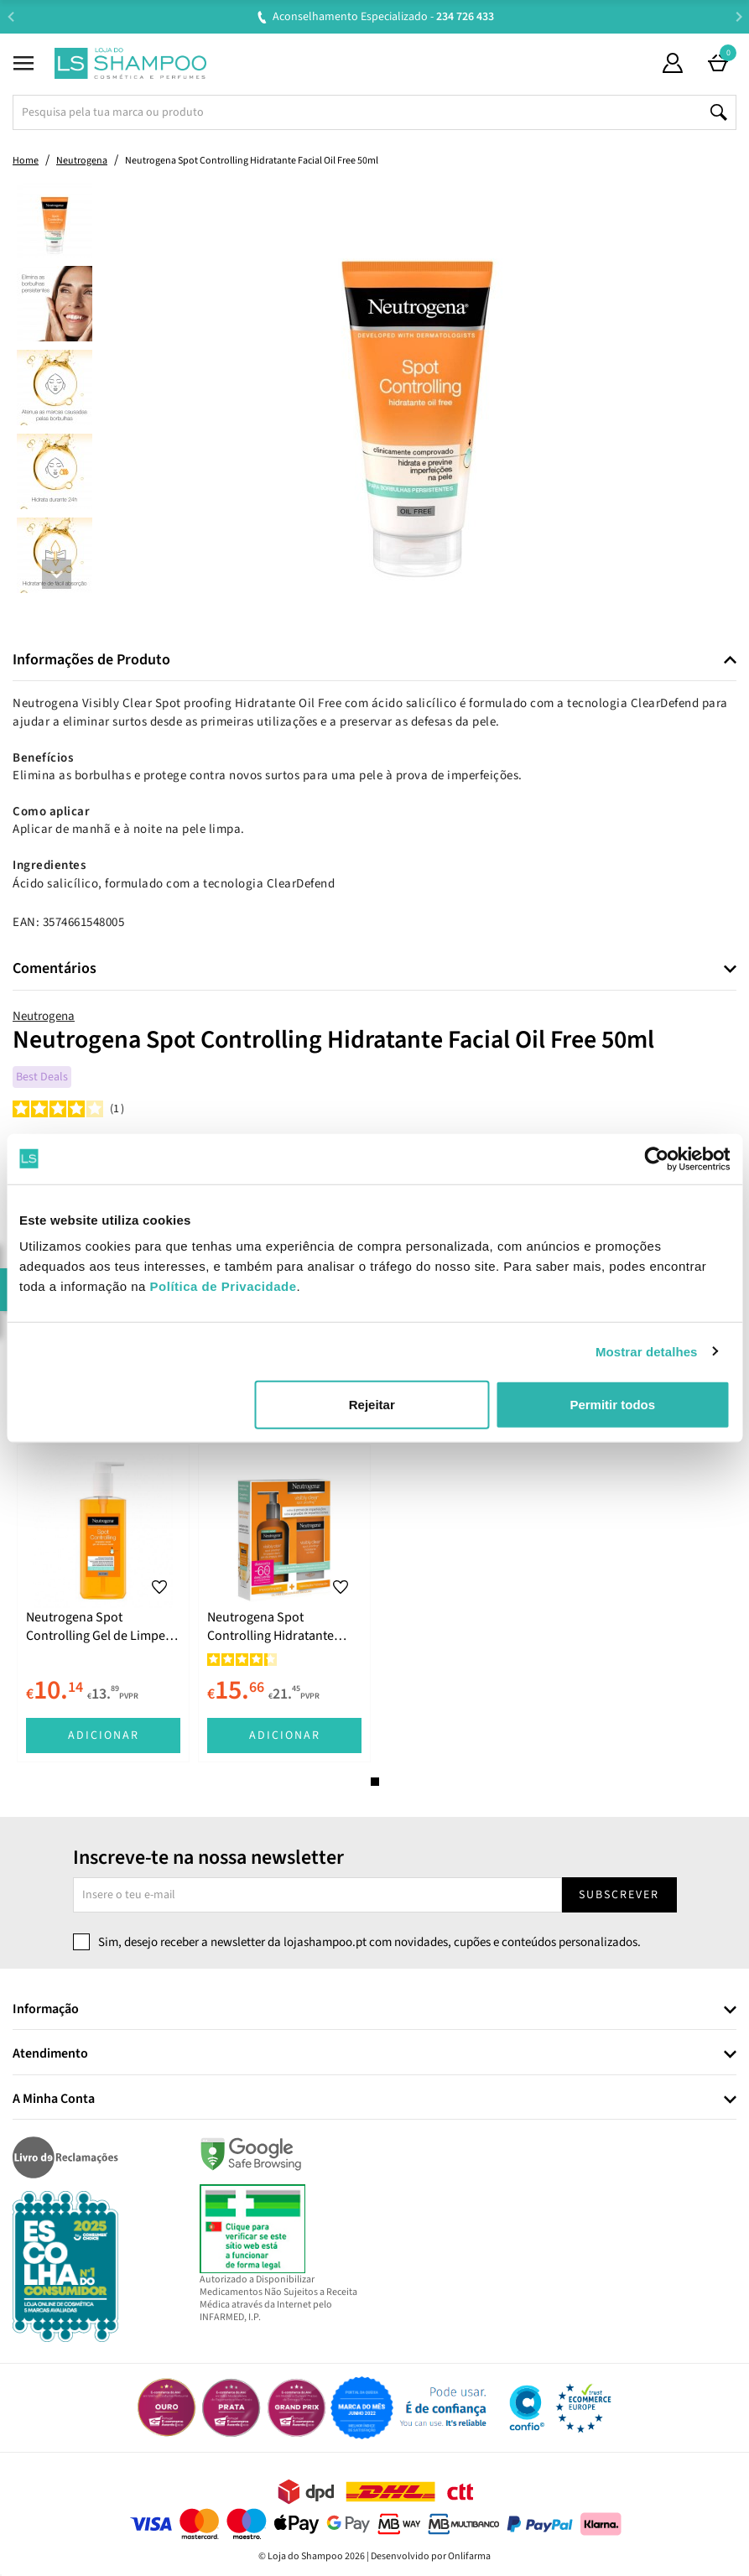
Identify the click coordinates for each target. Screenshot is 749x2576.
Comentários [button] (54, 968)
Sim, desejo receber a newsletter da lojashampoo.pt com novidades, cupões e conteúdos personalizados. (369, 1942)
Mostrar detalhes (647, 1351)
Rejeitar (372, 1404)
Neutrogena (44, 1016)
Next (738, 16)
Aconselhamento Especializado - (383, 16)
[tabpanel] (103, 1603)
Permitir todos (612, 1404)
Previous (10, 16)
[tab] (374, 660)
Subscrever (619, 1894)
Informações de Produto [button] (91, 660)
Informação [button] (46, 2009)
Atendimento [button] (50, 2054)
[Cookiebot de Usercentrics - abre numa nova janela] (656, 1158)
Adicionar (103, 1735)
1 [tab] (375, 1781)
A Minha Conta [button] (54, 2099)
